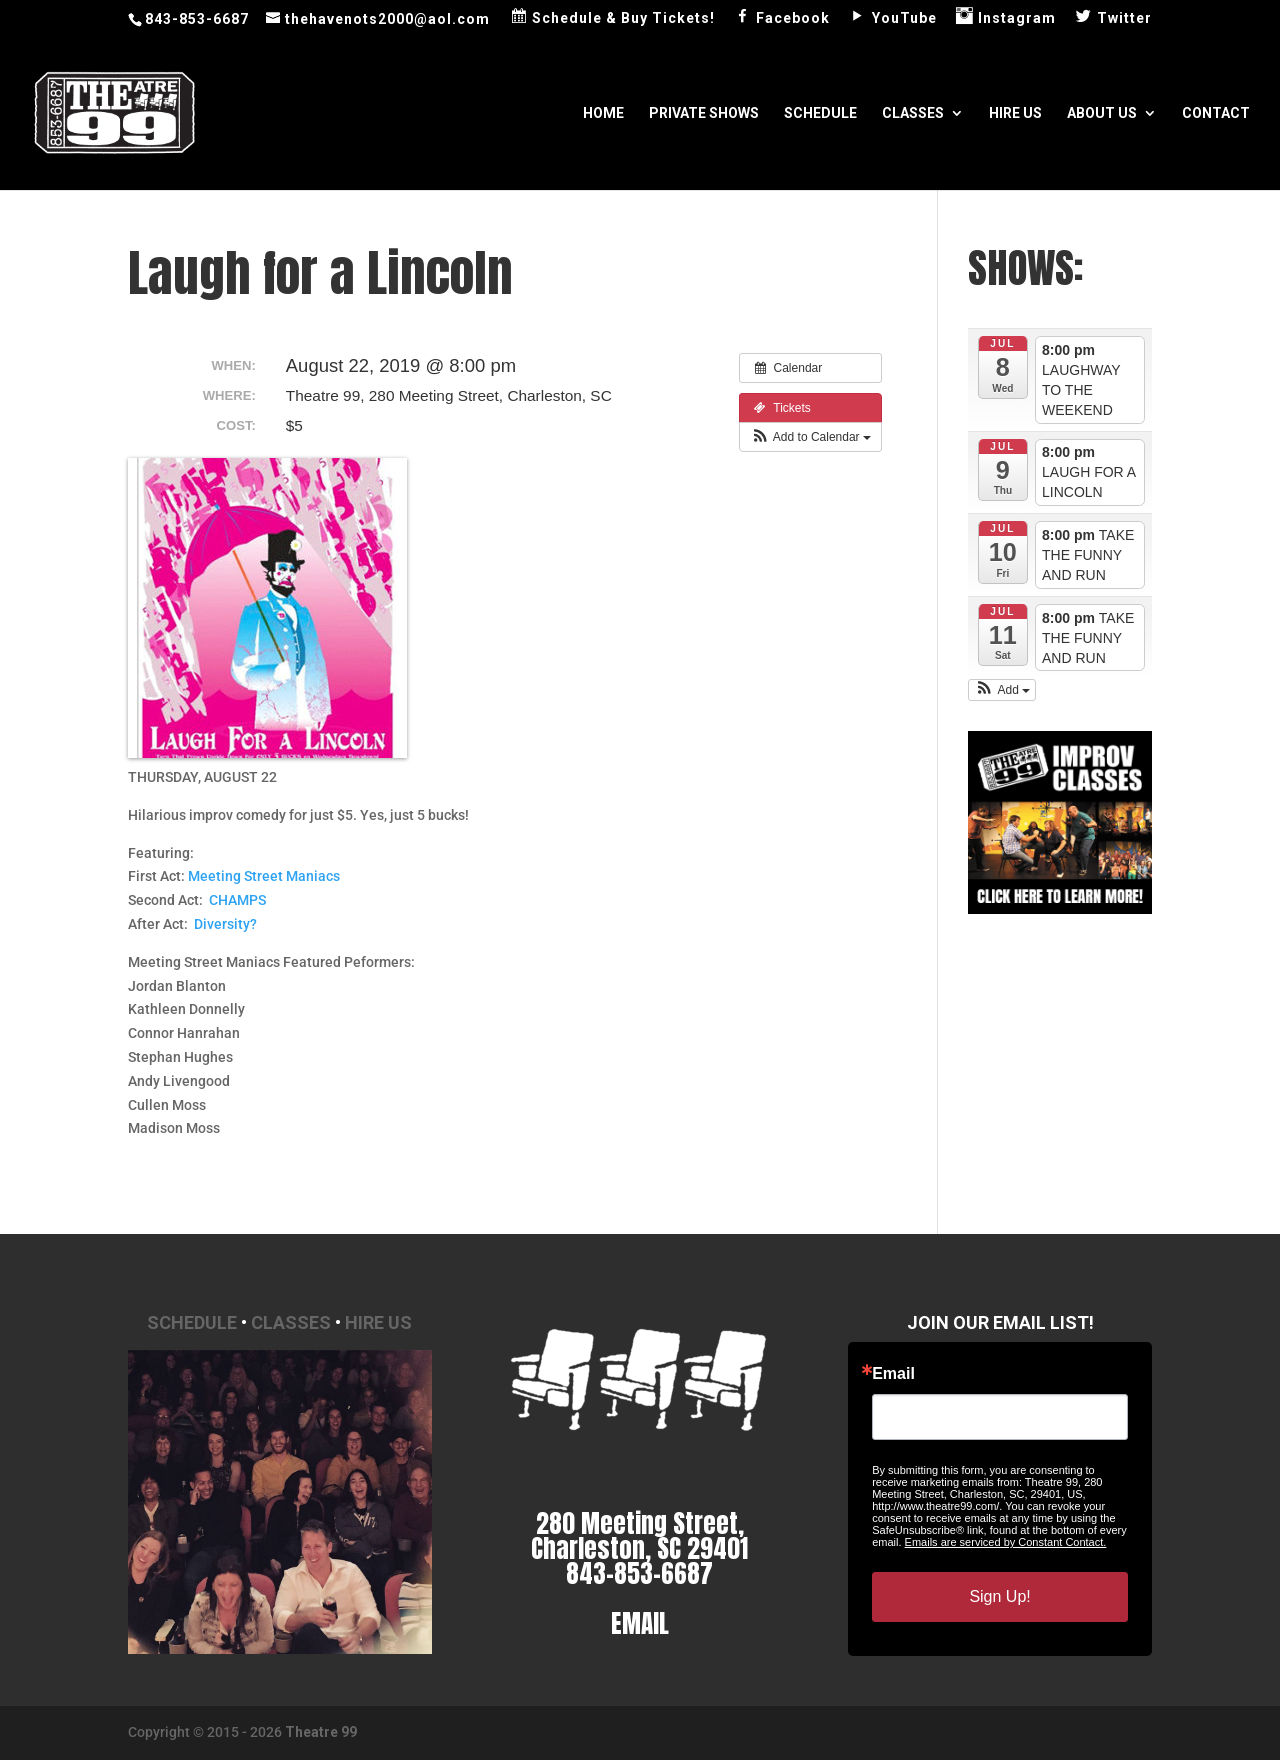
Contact (1216, 113)
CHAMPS (237, 900)
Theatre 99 (321, 1732)
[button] (810, 437)
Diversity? (225, 924)
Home (603, 113)
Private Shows (704, 113)
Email (893, 1374)
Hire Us (1015, 113)
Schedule (820, 113)
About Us (1102, 113)
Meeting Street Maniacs (264, 876)
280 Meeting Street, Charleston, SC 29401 (639, 1536)
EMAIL (640, 1623)
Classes (913, 113)
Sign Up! (999, 1596)
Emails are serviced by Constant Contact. (1006, 1542)
